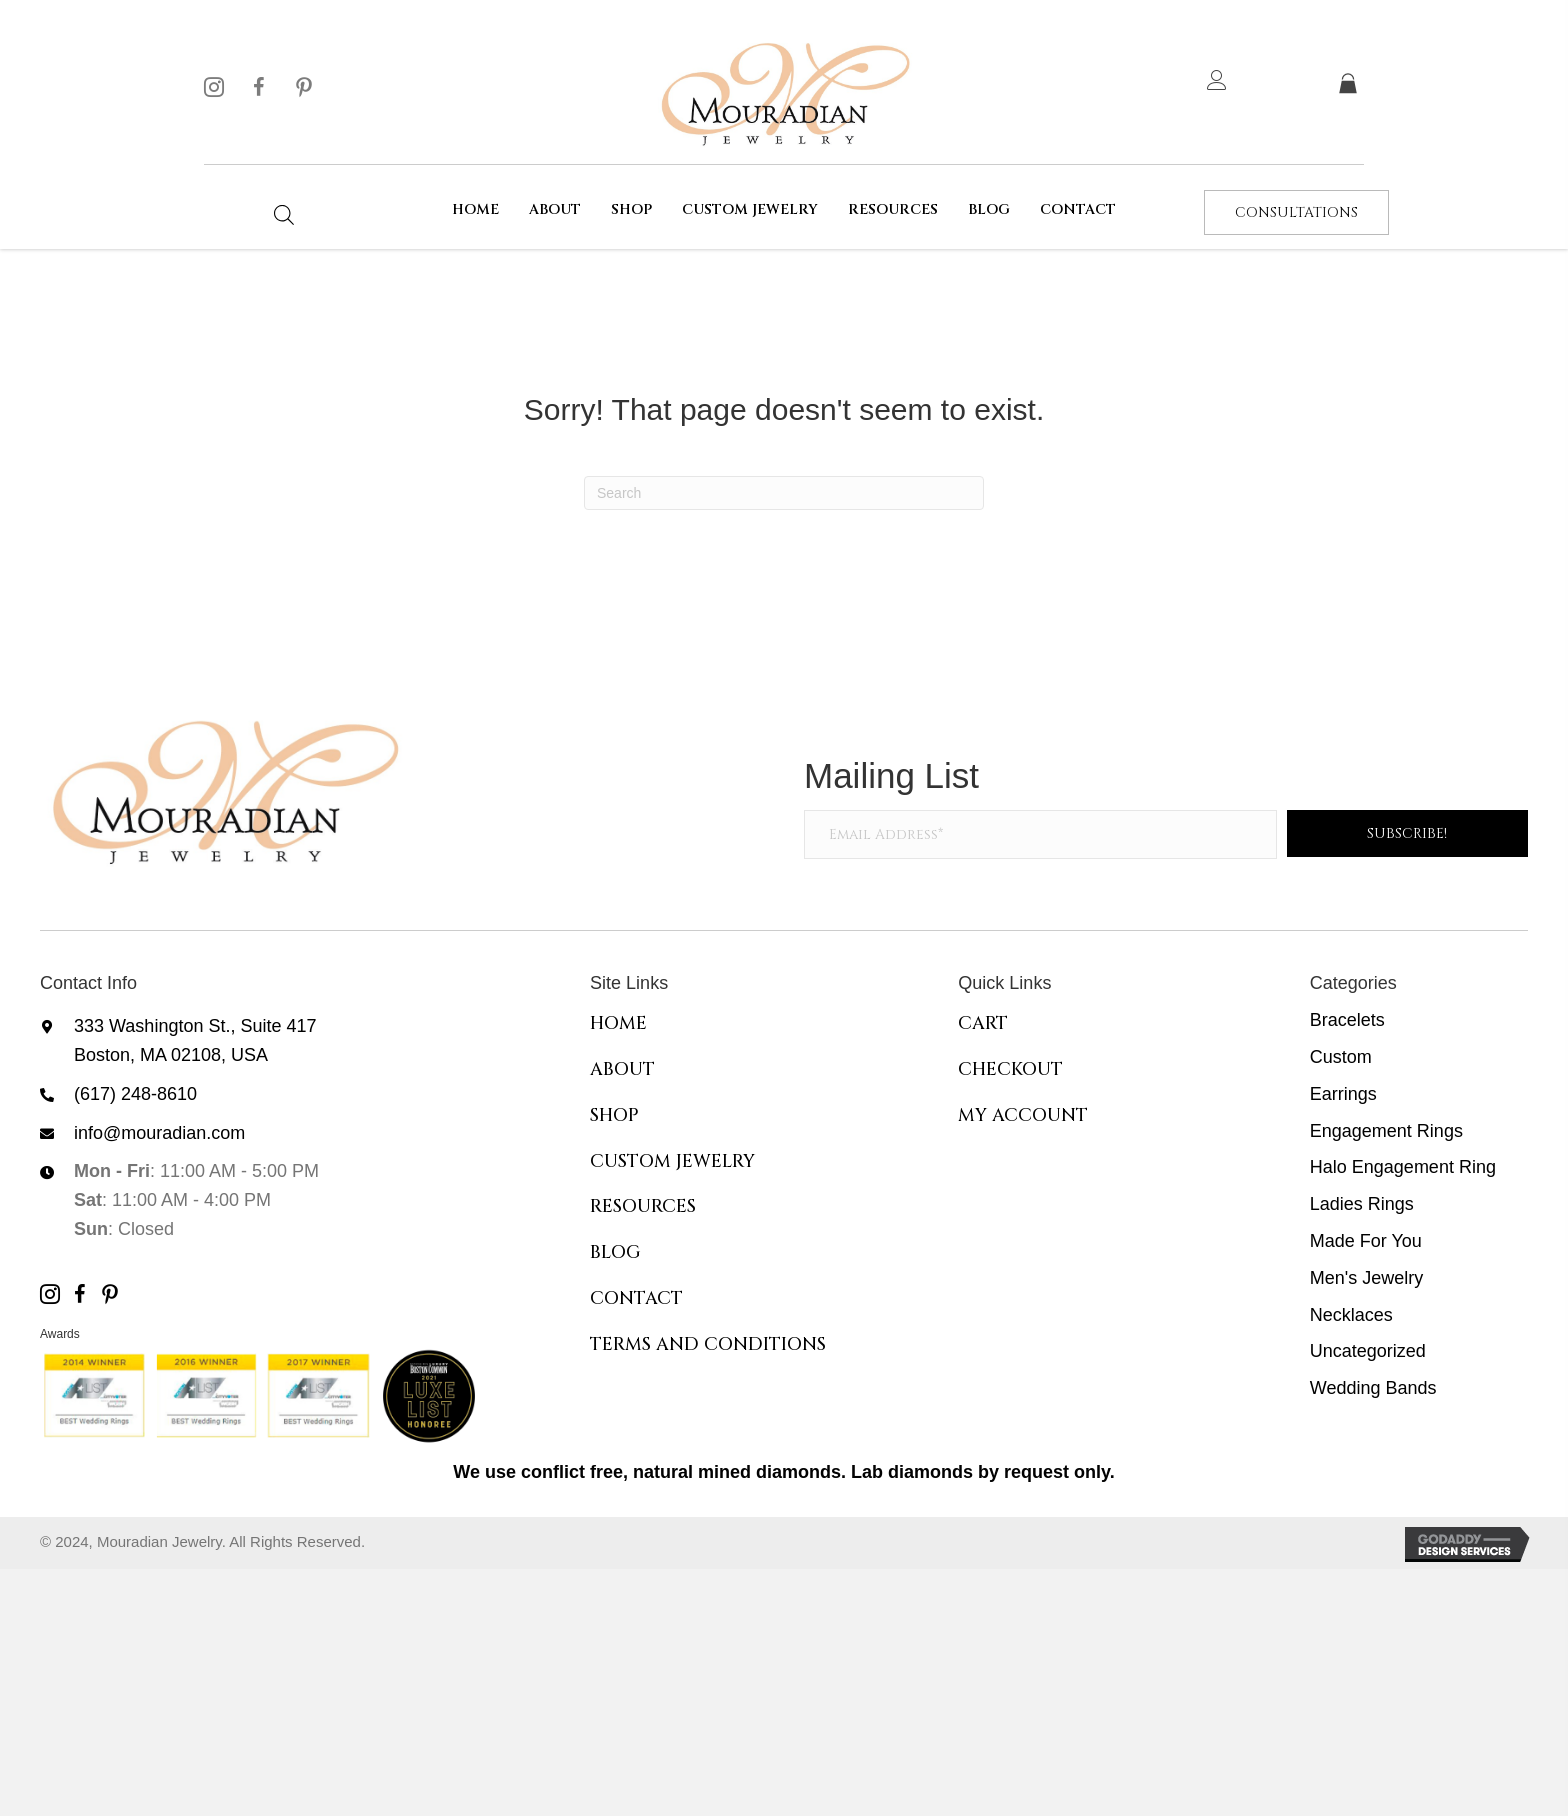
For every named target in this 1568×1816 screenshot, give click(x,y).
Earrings (1343, 1094)
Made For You (1366, 1241)
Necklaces (1351, 1315)
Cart (983, 1023)
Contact (636, 1298)
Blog (615, 1252)
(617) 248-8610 (135, 1094)
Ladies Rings (1362, 1204)
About (622, 1069)
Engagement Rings (1386, 1131)
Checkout (1010, 1069)
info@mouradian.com (159, 1133)
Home (618, 1023)
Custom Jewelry (672, 1161)
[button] (214, 87)
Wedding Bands (1373, 1388)
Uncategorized (1368, 1351)
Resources (643, 1206)
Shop (614, 1115)
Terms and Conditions (708, 1344)
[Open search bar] (284, 214)
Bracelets (1347, 1020)
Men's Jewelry (1366, 1278)
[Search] (784, 493)
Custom (1341, 1057)
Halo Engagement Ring (1403, 1167)
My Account (1023, 1115)
